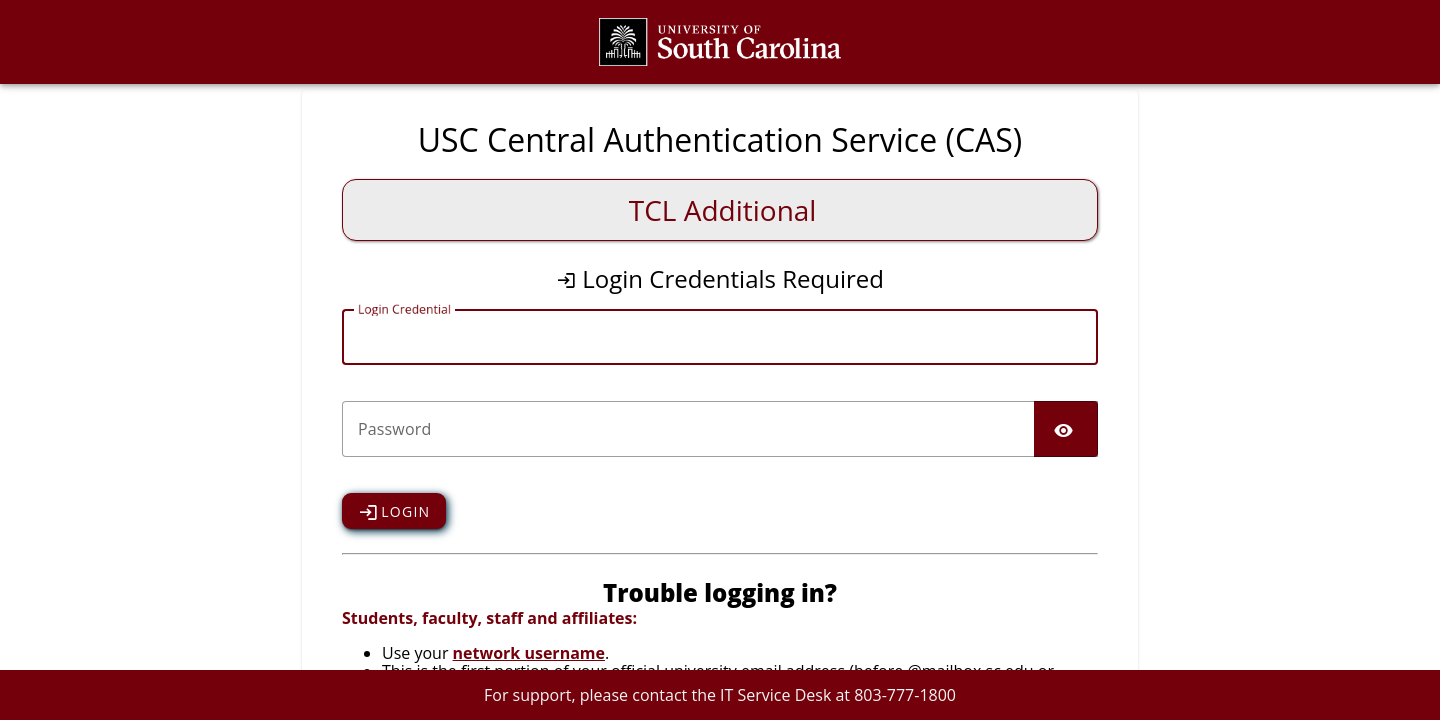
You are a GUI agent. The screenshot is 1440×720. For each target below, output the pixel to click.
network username (529, 653)
